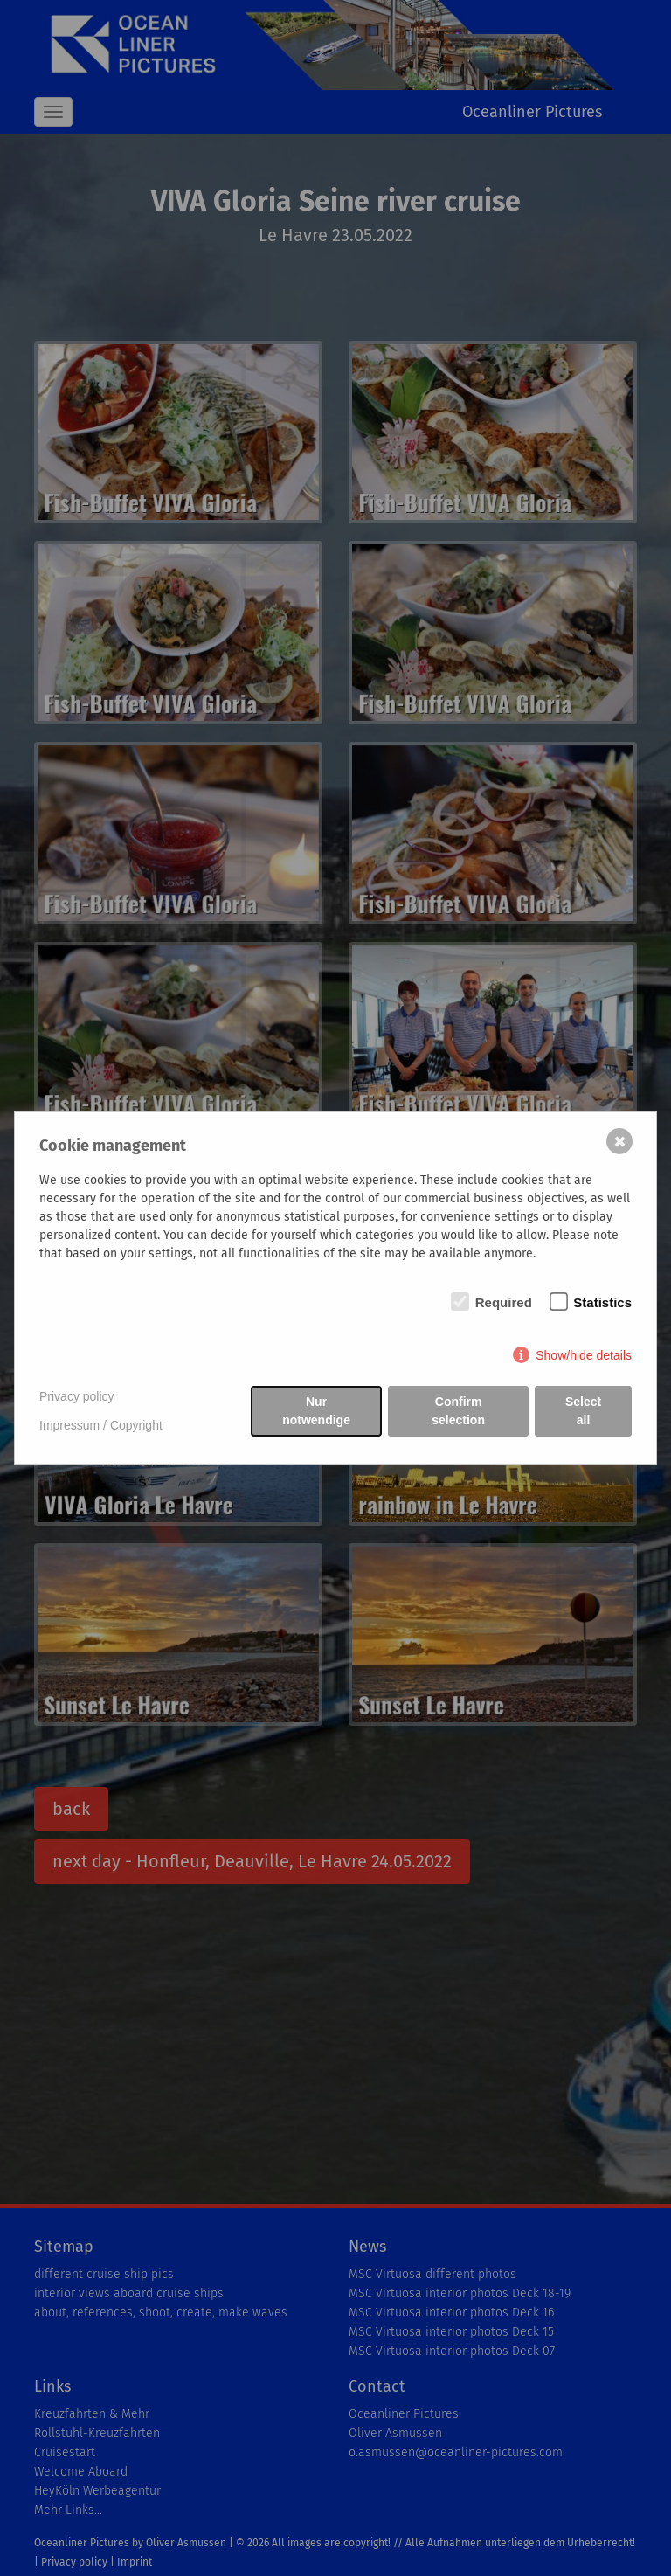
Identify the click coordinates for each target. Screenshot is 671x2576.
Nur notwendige (316, 1411)
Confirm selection (458, 1411)
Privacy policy (76, 1396)
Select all (583, 1411)
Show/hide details (584, 1355)
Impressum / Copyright (101, 1425)
